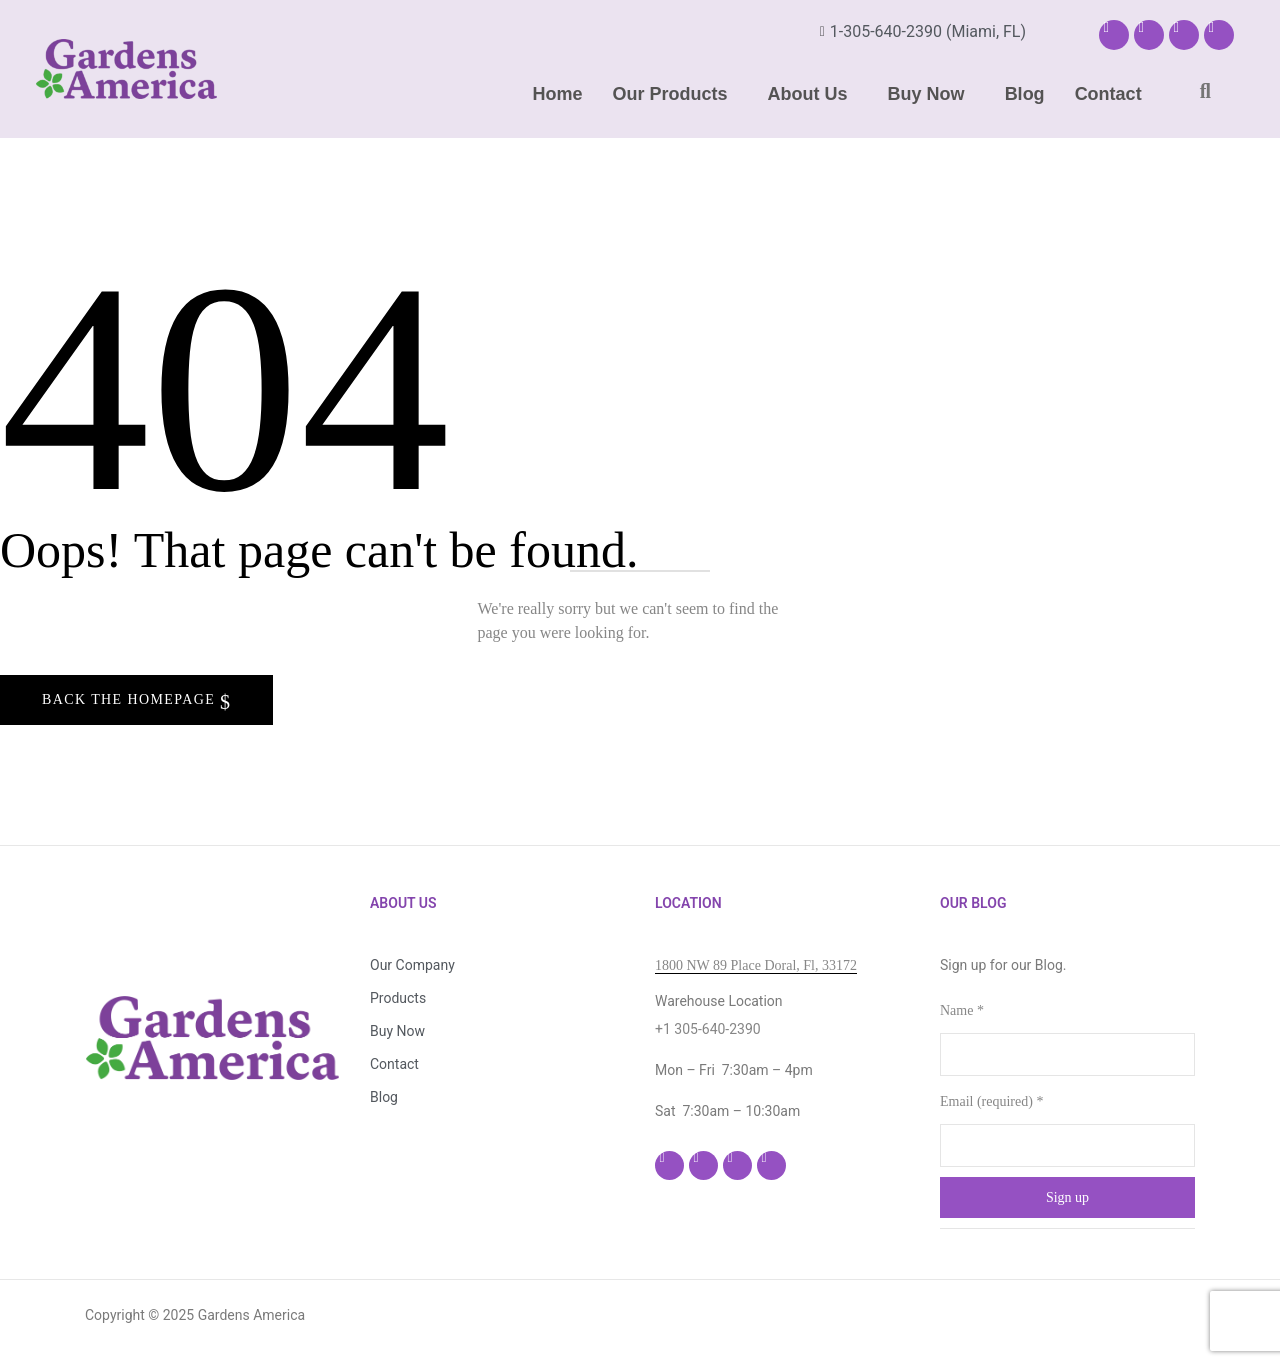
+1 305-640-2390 (708, 1029)
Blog (1025, 94)
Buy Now (926, 94)
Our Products (670, 94)
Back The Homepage (131, 699)
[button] (675, 94)
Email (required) (991, 1101)
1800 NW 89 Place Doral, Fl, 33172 (756, 965)
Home (558, 94)
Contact (1108, 94)
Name (962, 1010)
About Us (808, 94)
